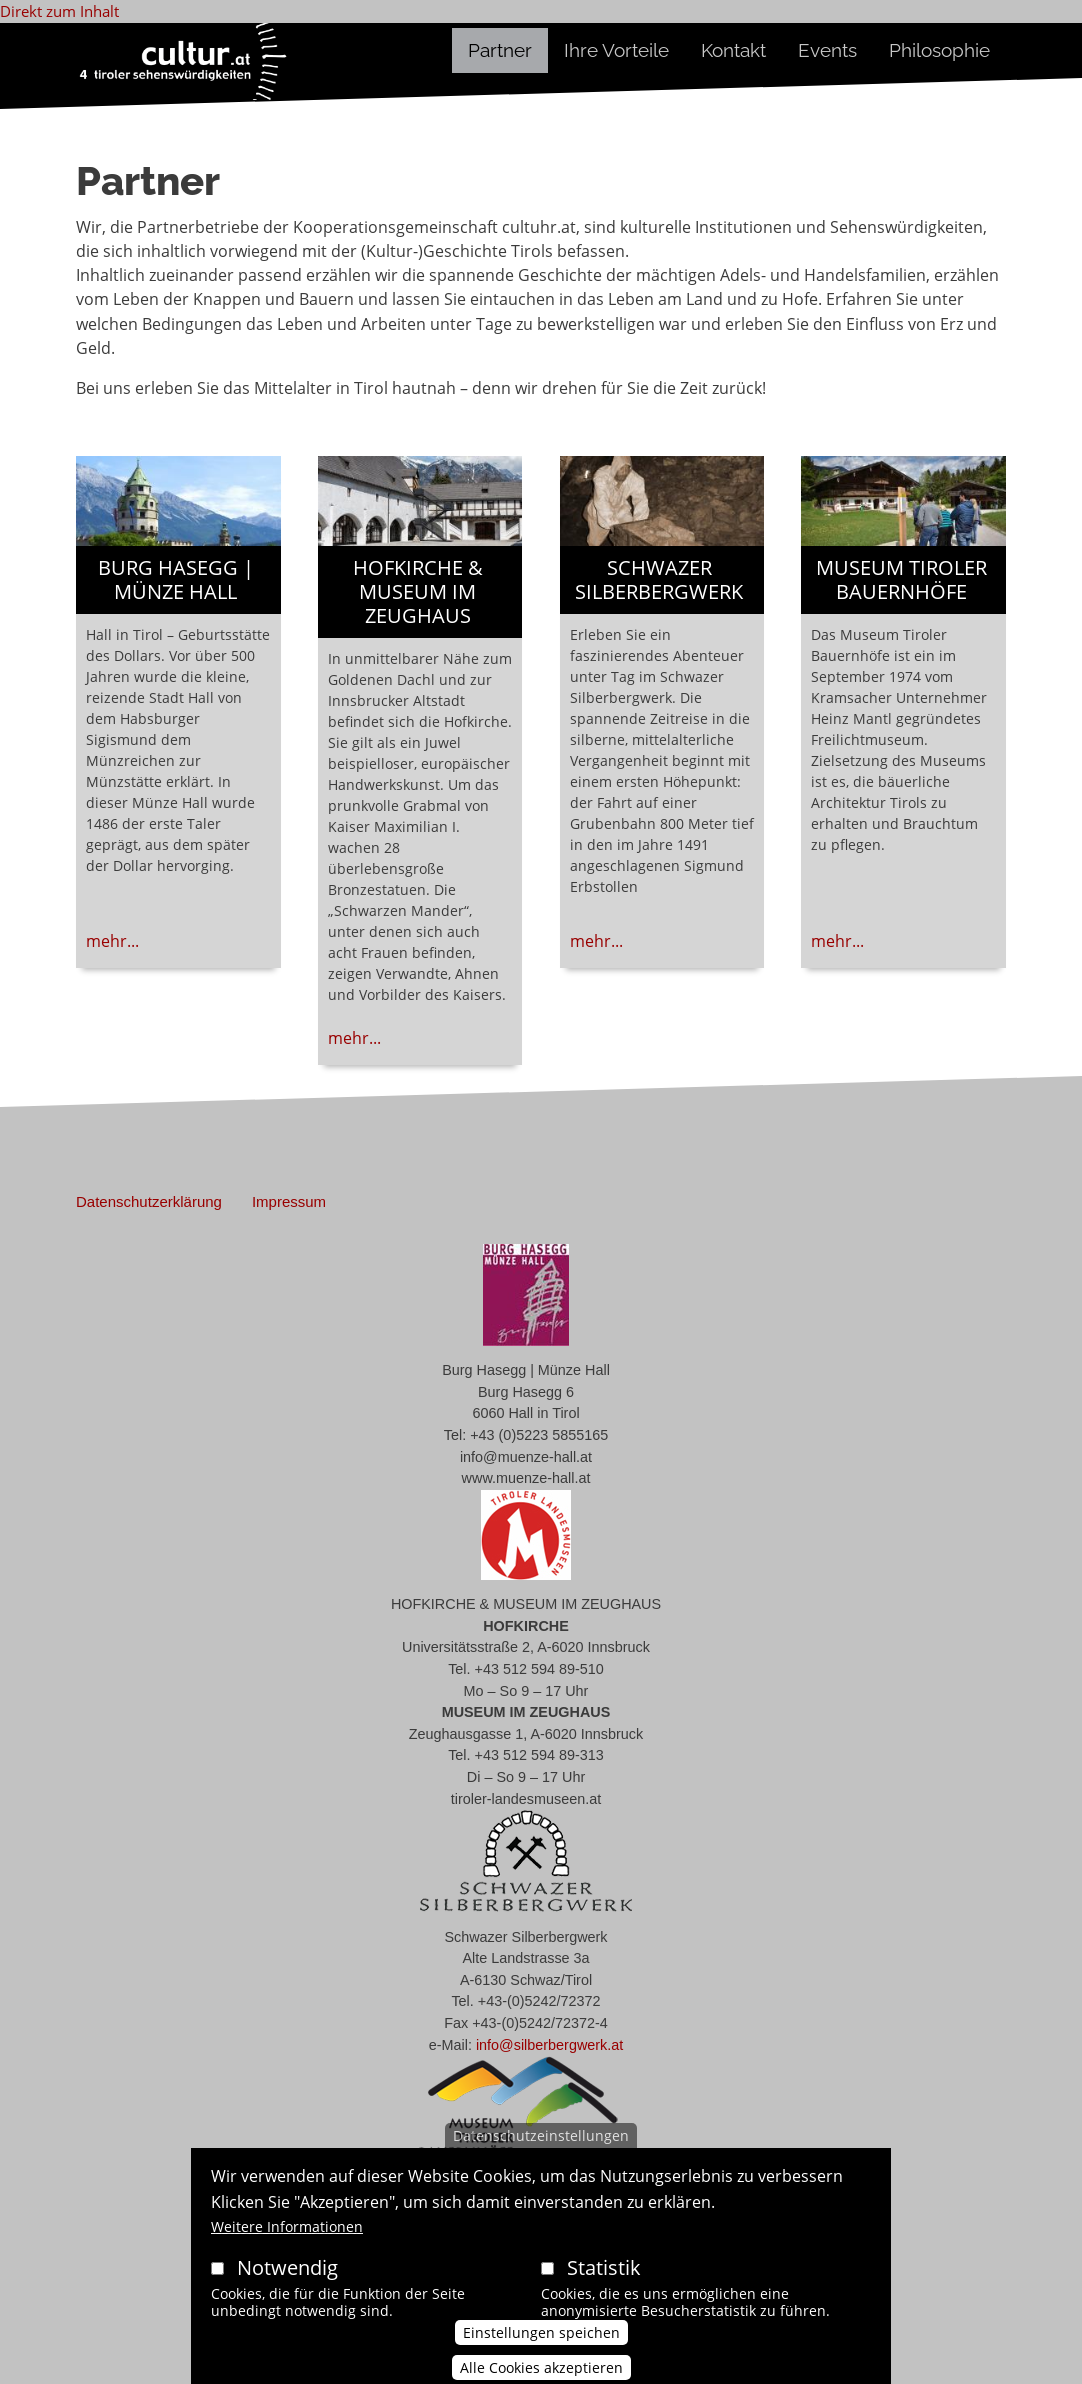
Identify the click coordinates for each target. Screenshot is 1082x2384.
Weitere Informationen (287, 2250)
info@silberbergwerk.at (549, 2045)
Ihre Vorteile (616, 50)
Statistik (604, 2291)
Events (827, 50)
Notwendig (287, 2291)
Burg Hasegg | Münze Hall (176, 579)
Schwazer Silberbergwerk (659, 579)
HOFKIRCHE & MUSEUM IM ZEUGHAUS (418, 591)
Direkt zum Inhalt (59, 11)
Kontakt (733, 50)
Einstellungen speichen (541, 2355)
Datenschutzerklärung (149, 1201)
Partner (500, 50)
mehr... (112, 941)
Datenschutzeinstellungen (541, 2159)
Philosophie (939, 50)
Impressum (289, 1201)
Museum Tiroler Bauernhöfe (901, 579)
